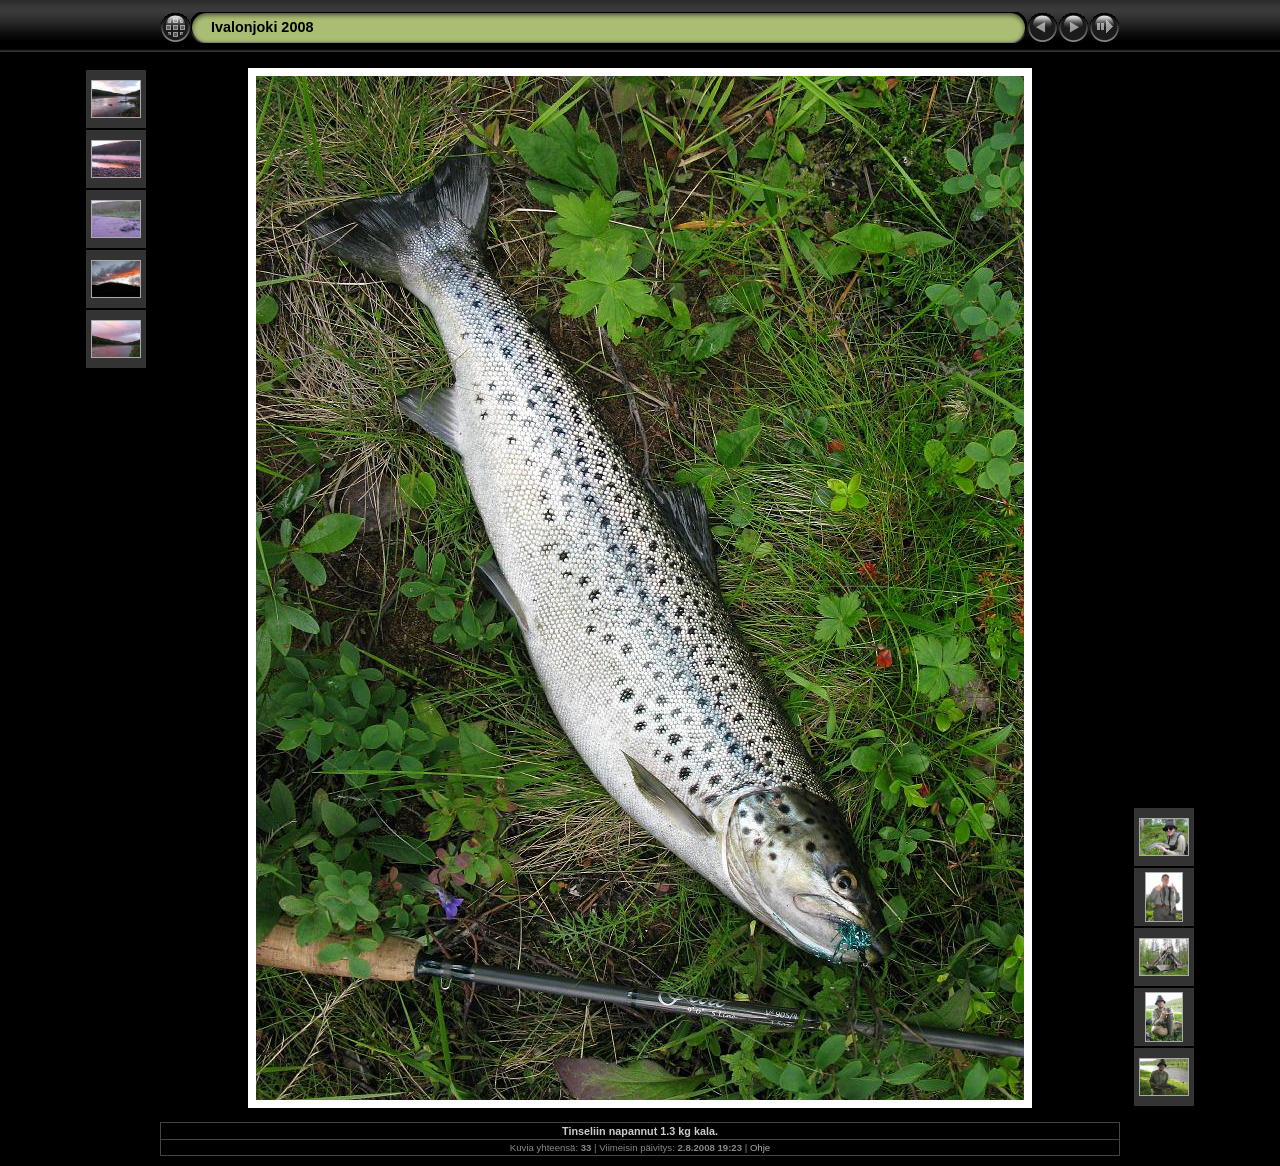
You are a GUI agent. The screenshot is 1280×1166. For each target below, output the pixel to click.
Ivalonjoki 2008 (262, 27)
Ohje (760, 1147)
